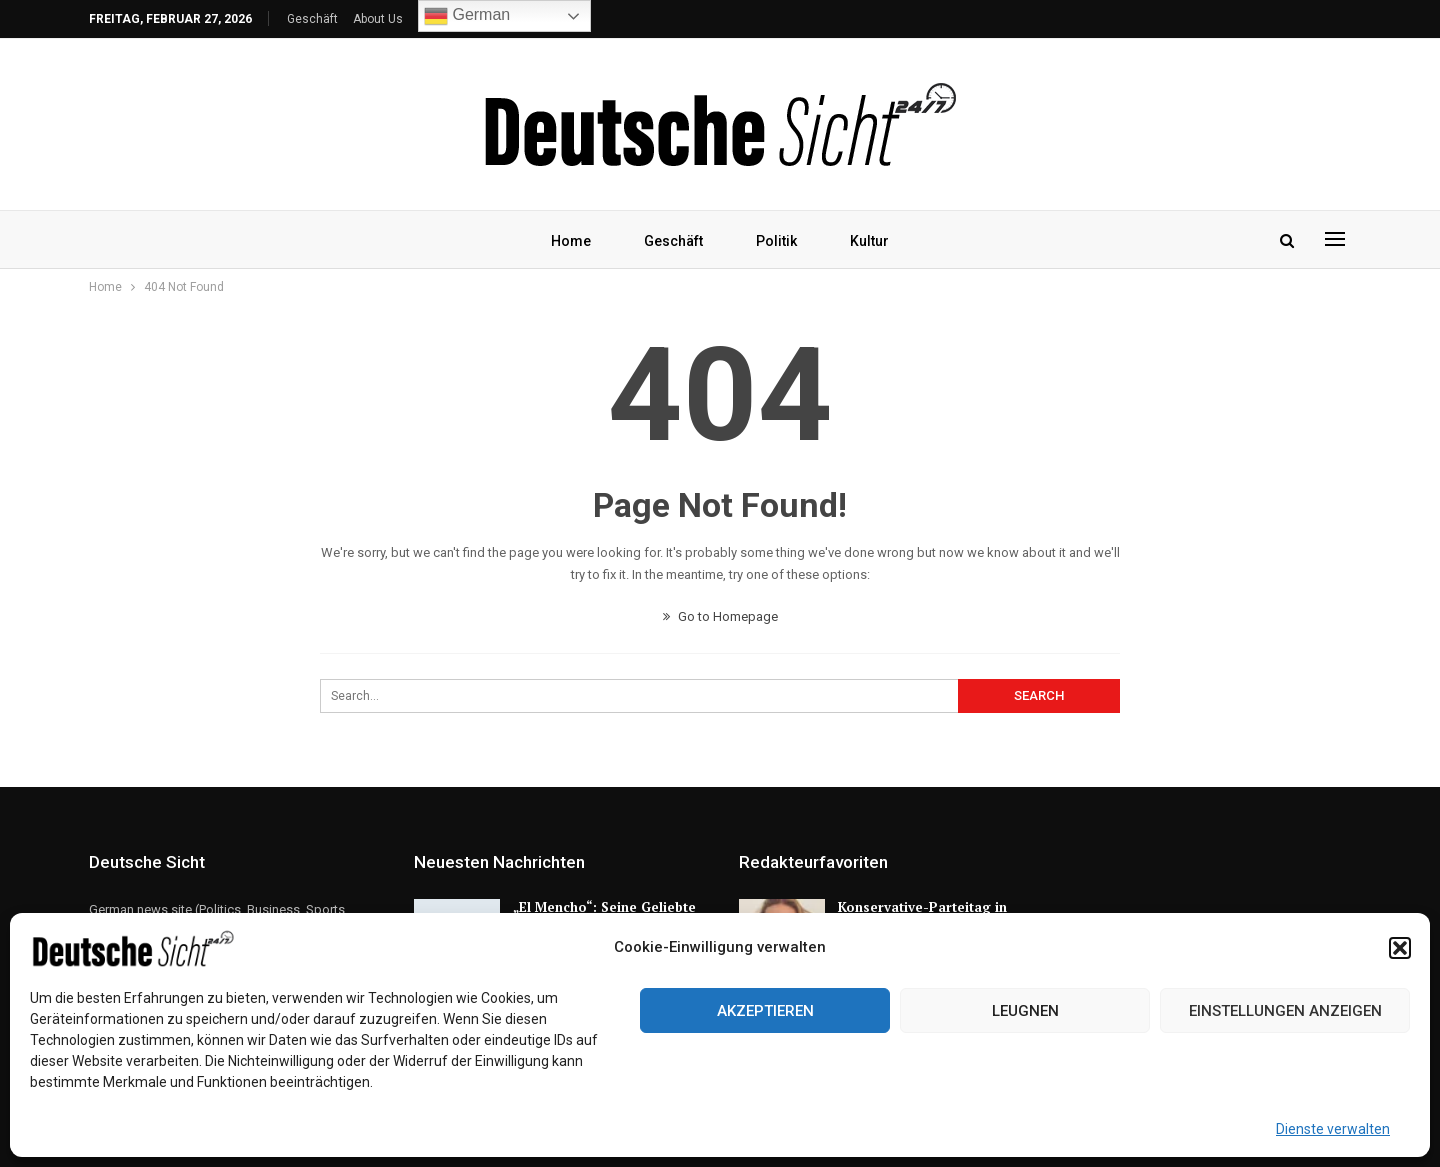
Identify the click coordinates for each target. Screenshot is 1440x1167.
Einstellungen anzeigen (1285, 1011)
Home (571, 241)
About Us (378, 19)
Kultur (869, 241)
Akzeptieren (765, 1011)
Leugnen (1025, 1011)
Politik (776, 241)
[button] (1400, 948)
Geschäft (312, 19)
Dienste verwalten (1333, 1129)
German (467, 16)
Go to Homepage (720, 616)
